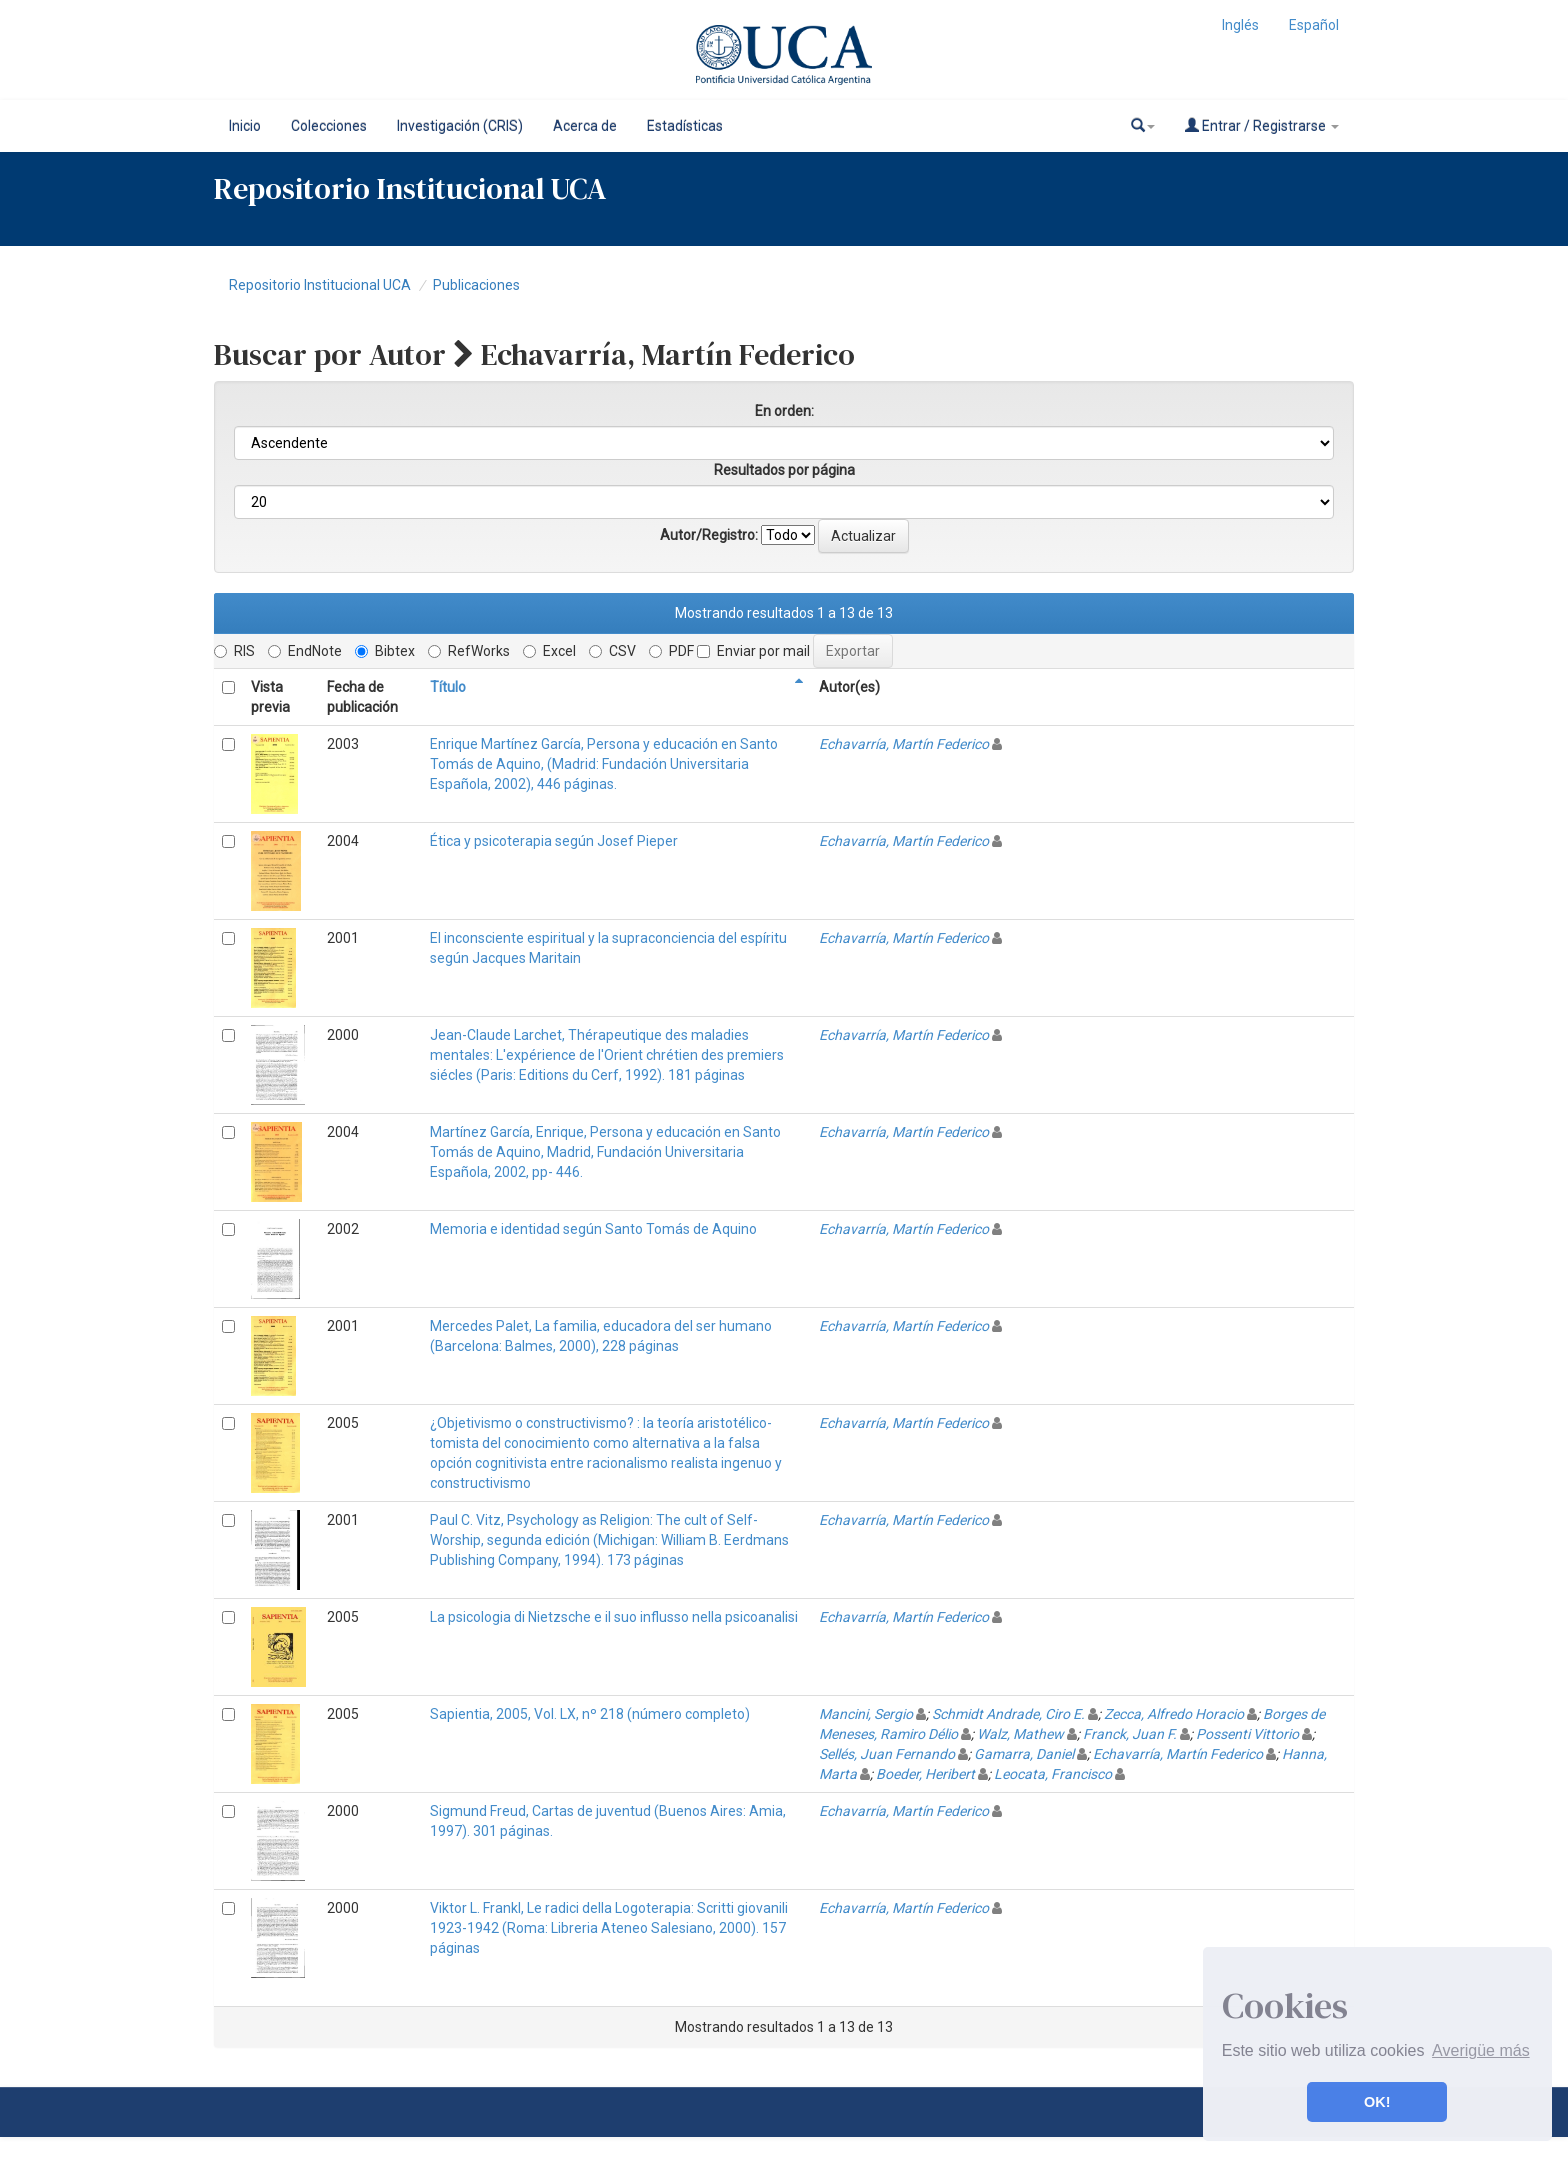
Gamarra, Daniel (1024, 1754)
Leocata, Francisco (1053, 1774)
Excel (549, 651)
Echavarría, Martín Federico (904, 744)
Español (1314, 25)
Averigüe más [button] (1481, 2050)
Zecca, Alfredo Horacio (1174, 1714)
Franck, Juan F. (1130, 1734)
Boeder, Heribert (925, 1774)
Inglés (1240, 25)
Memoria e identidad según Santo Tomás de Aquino (593, 1229)
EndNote (305, 651)
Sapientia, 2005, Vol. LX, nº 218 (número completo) (590, 1714)
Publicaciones (476, 285)
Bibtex (385, 651)
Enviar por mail (753, 651)
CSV (612, 651)
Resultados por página (784, 470)
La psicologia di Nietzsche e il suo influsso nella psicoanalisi (614, 1617)
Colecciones (329, 126)
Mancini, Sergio (866, 1714)
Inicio (245, 126)
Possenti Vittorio (1247, 1734)
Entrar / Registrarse (1262, 125)
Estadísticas (685, 126)
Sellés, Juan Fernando (887, 1754)
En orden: (784, 411)
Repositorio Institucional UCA (320, 285)
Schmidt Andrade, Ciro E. (1008, 1714)
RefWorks (469, 651)
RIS (234, 651)
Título (448, 687)
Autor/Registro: (709, 535)
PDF (671, 651)
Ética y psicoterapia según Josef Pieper (554, 841)
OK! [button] (1377, 2102)
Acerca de (585, 126)
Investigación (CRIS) (460, 126)
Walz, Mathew (1020, 1734)
